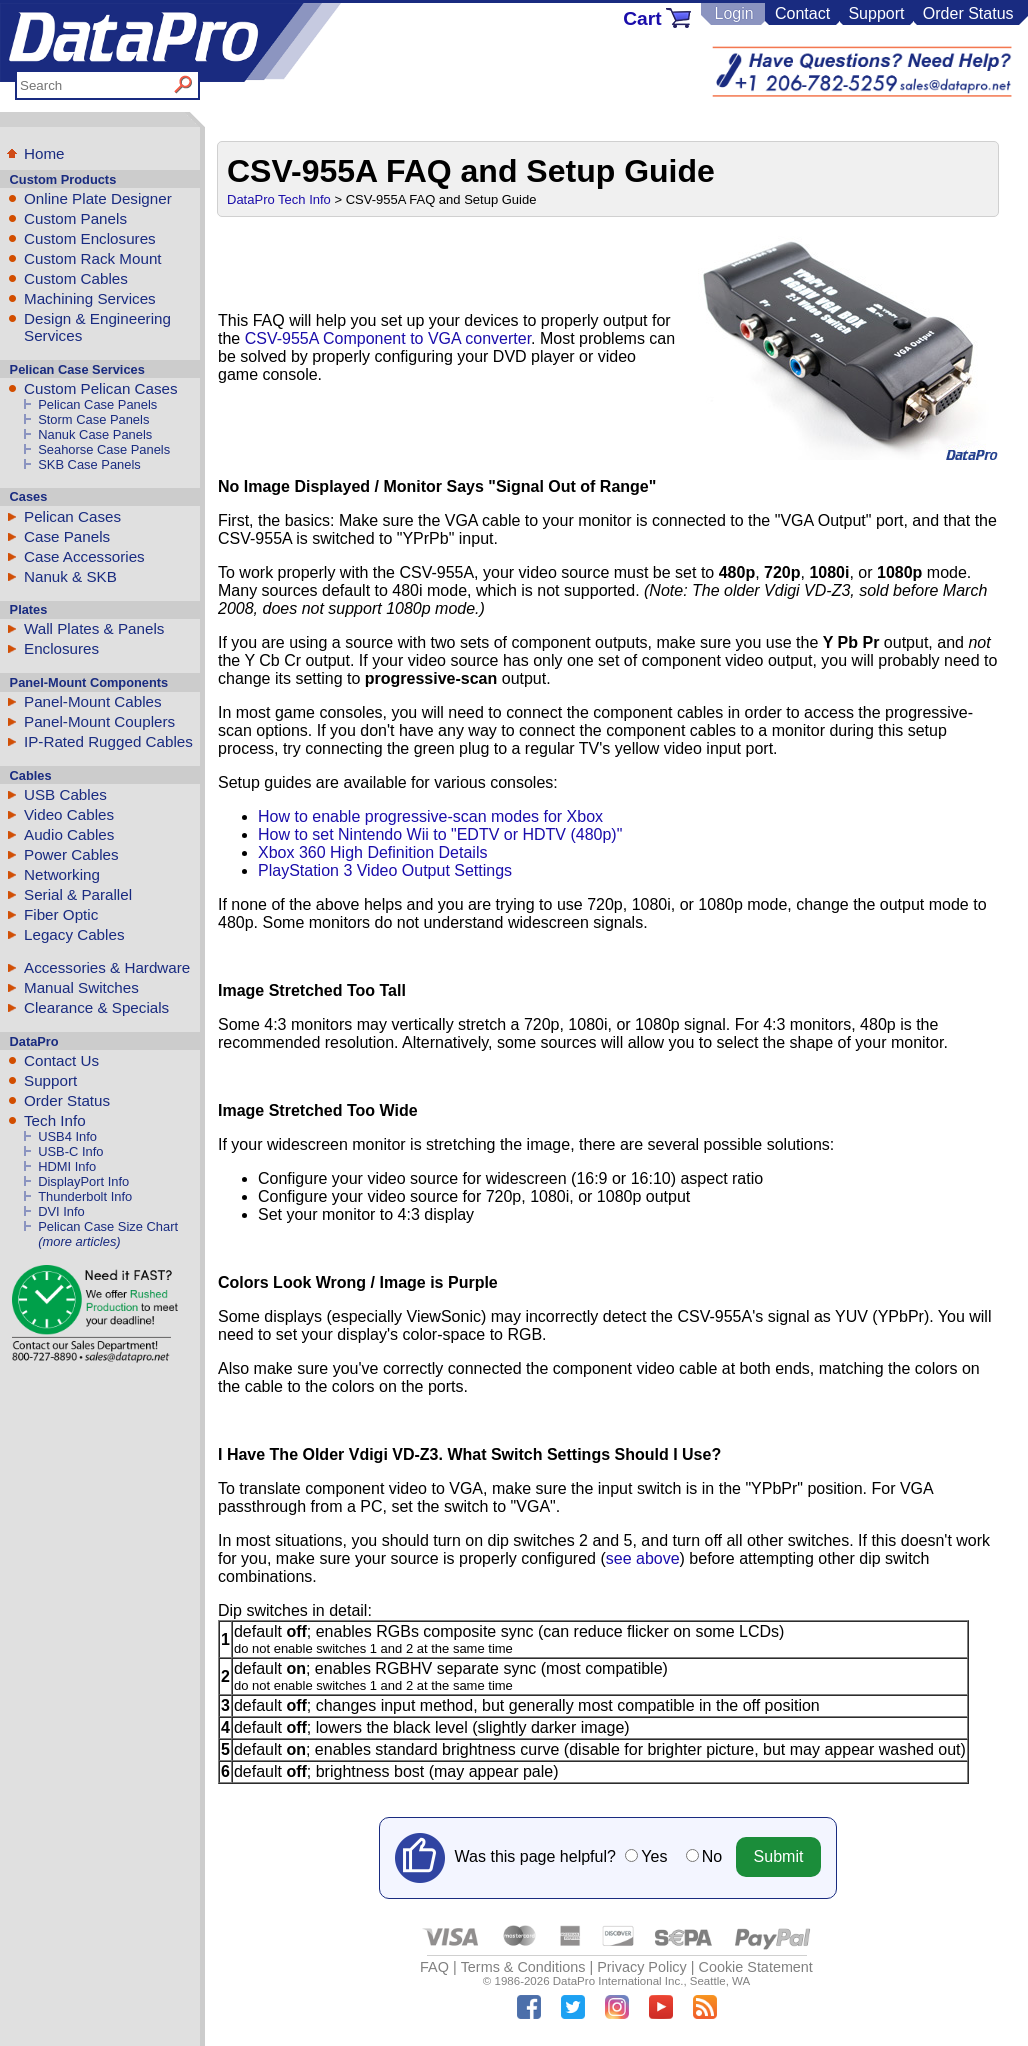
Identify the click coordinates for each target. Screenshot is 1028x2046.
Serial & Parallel (78, 894)
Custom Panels (75, 218)
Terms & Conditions (523, 1967)
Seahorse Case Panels (104, 449)
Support (876, 13)
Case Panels (67, 536)
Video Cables (69, 814)
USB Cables (65, 794)
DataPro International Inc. (618, 1981)
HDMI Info (67, 1166)
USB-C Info (70, 1151)
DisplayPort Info (83, 1181)
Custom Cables (76, 278)
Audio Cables (69, 834)
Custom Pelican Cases (101, 388)
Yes (654, 1856)
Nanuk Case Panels (95, 434)
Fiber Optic (61, 914)
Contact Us (61, 1060)
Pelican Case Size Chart (108, 1226)
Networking (62, 874)
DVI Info (61, 1211)
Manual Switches (81, 987)
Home (44, 153)
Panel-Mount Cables (93, 701)
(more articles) (79, 1241)
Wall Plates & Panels (94, 628)
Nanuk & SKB (70, 576)
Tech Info (55, 1120)
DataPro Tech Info (279, 199)
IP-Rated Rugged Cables (108, 741)
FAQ (434, 1967)
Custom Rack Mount (93, 258)
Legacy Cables (74, 934)
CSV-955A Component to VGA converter (388, 338)
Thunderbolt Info (85, 1196)
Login (733, 13)
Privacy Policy (642, 1967)
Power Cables (71, 854)
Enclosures (61, 648)
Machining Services (90, 298)
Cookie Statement (755, 1967)
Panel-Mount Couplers (99, 721)
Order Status (968, 13)
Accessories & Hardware (107, 967)
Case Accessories (84, 556)
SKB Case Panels (89, 464)
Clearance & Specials (96, 1007)
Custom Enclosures (90, 238)
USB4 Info (67, 1136)
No (712, 1856)
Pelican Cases (72, 516)
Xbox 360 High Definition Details (372, 852)
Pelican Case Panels (97, 404)
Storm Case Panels (93, 419)
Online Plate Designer (98, 198)
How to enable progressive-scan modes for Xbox (430, 816)
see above (643, 1558)
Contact (802, 13)
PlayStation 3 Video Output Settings (385, 870)
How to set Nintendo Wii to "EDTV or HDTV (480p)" (440, 834)
